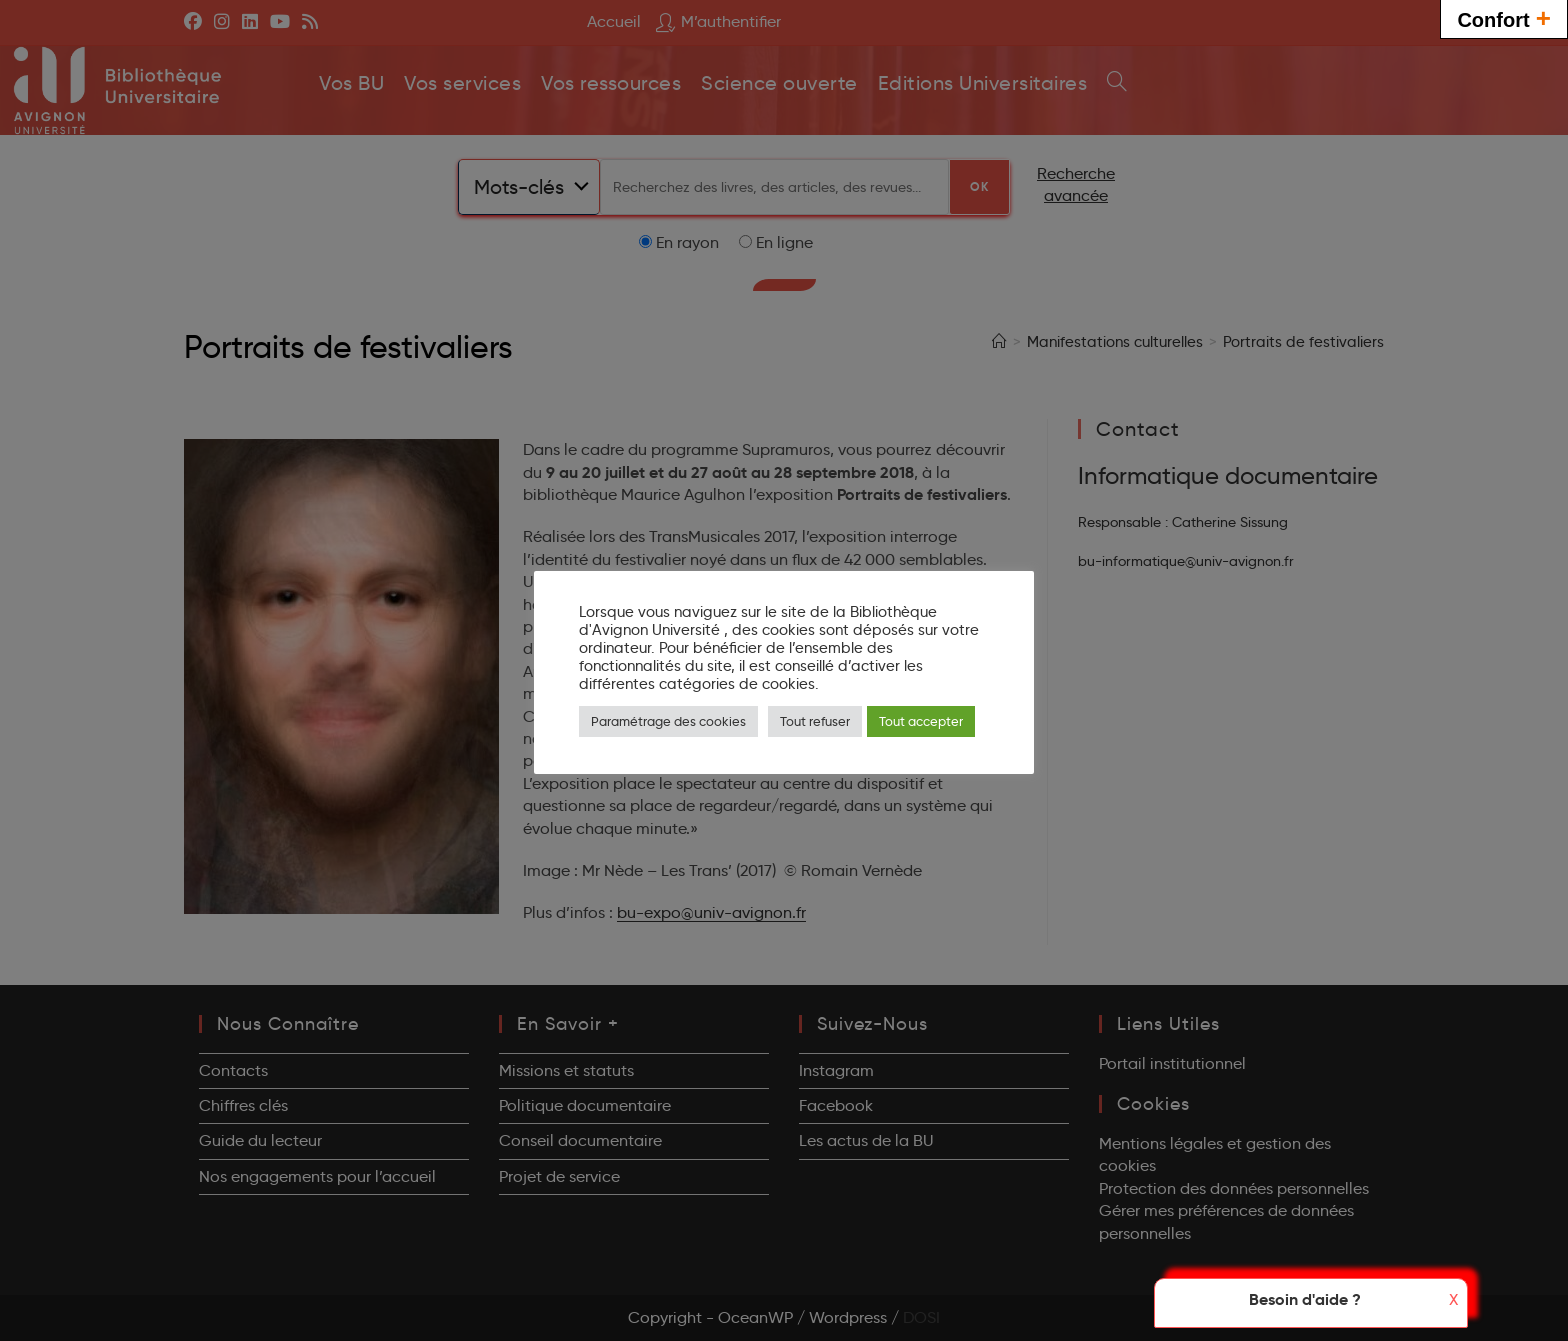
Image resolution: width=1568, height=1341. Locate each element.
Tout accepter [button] (921, 721)
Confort (1504, 17)
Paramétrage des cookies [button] (668, 721)
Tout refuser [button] (815, 721)
